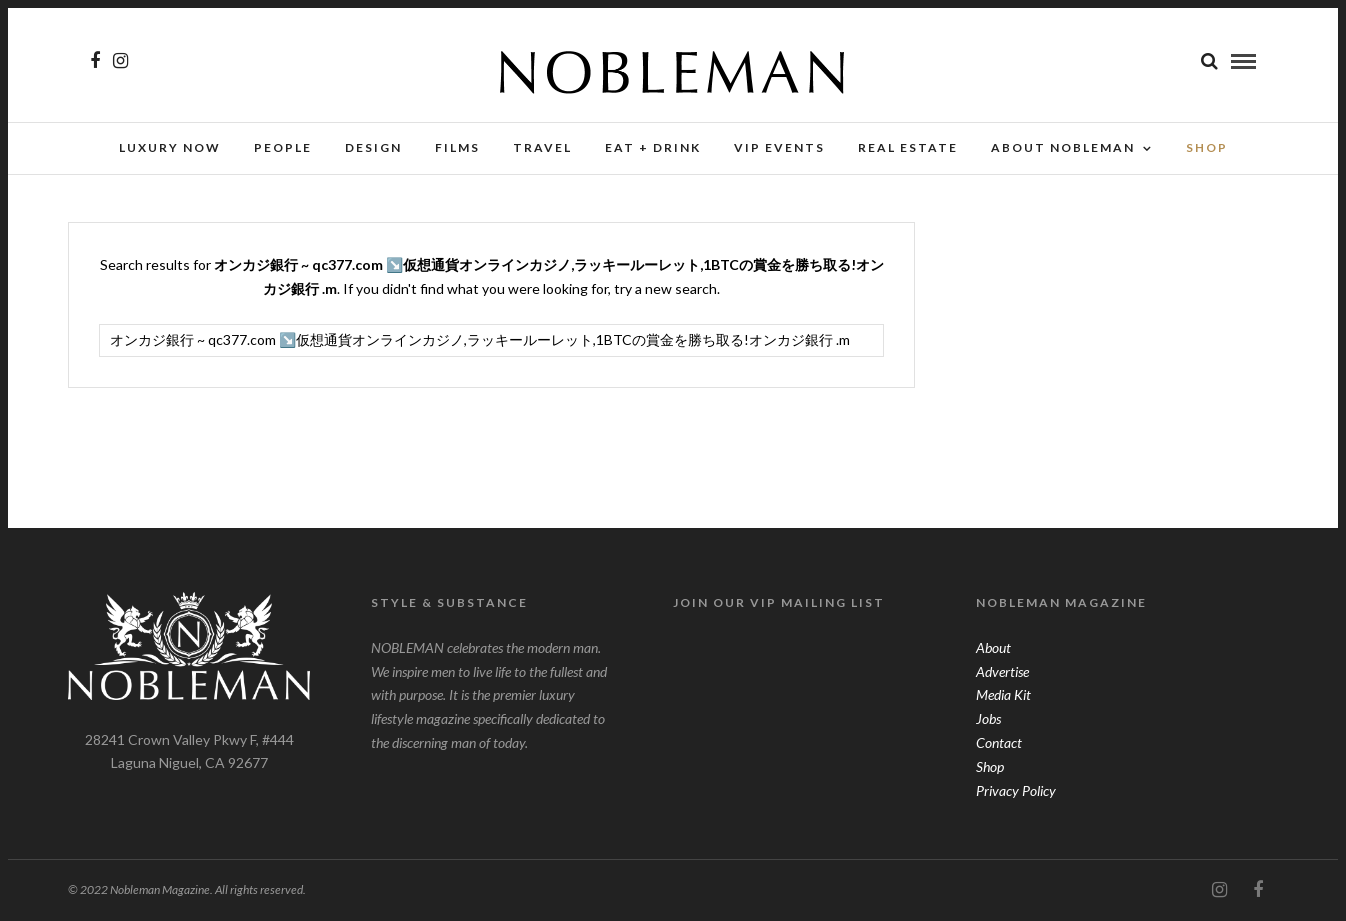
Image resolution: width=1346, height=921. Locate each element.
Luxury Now (170, 147)
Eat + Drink (653, 147)
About (993, 647)
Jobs (988, 718)
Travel (542, 147)
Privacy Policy (1016, 790)
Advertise (1002, 671)
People (283, 147)
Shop (990, 766)
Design (373, 147)
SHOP (1207, 147)
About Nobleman (1063, 147)
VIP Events (779, 147)
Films (457, 147)
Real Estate (908, 147)
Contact (999, 742)
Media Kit (1003, 694)
